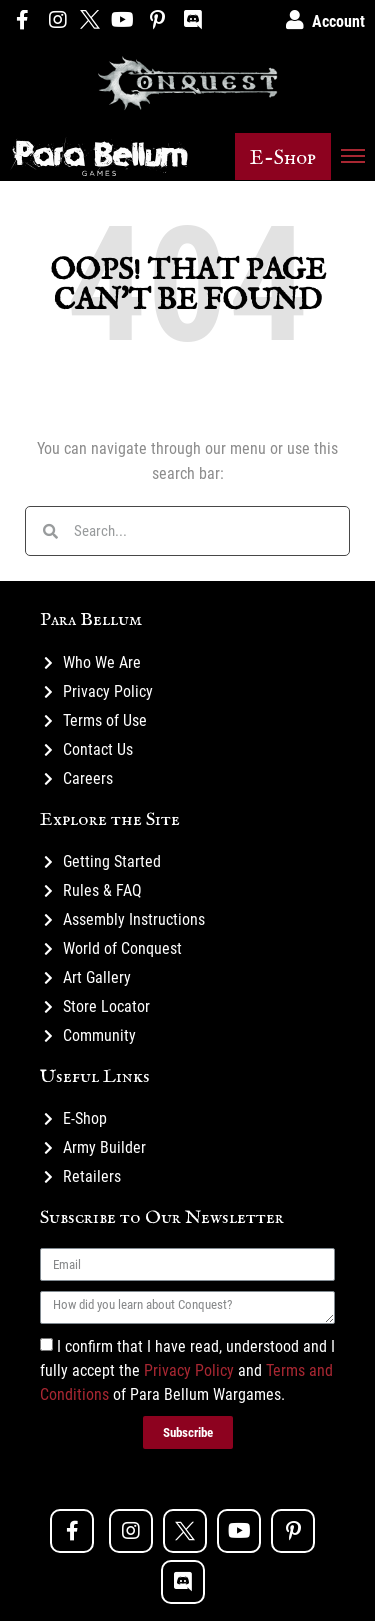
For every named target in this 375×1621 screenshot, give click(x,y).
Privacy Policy (189, 1370)
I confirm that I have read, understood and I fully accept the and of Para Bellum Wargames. (187, 1370)
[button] (283, 156)
